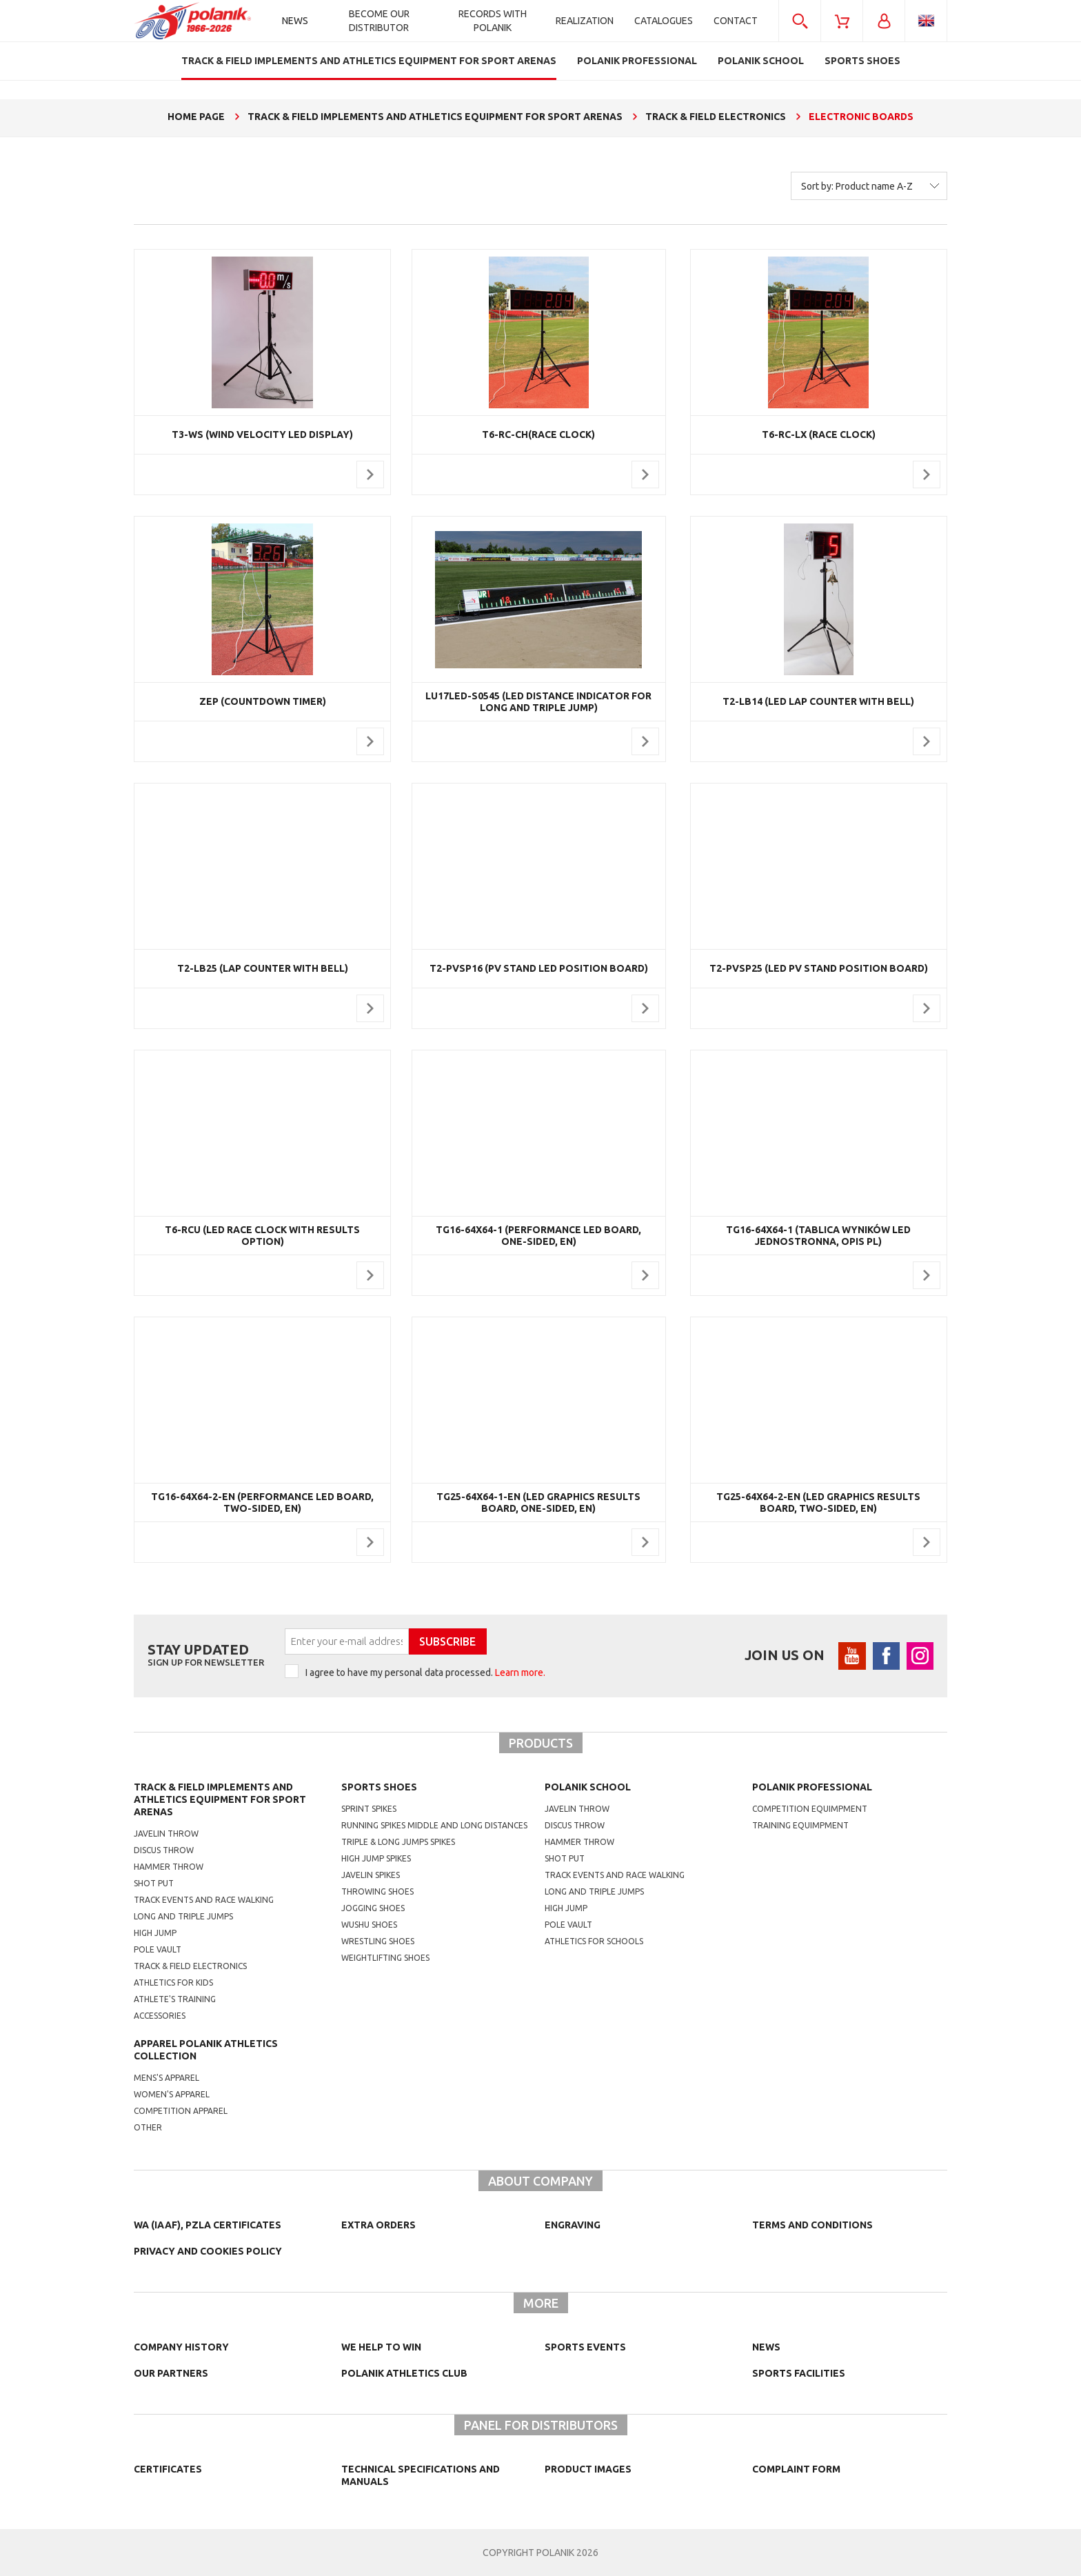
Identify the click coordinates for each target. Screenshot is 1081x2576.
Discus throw (164, 1850)
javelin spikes (370, 1874)
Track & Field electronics (190, 1965)
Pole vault (157, 1949)
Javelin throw (166, 1833)
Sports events (585, 2347)
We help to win (381, 2347)
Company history (181, 2347)
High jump (155, 1932)
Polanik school (588, 1787)
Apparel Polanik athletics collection (206, 2049)
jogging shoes (373, 1908)
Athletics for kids (173, 1982)
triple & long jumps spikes (398, 1841)
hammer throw (579, 1841)
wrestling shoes (377, 1941)
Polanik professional (812, 1787)
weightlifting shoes (385, 1957)
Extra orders (378, 2224)
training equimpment (800, 1825)
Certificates (168, 2469)
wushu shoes (369, 1924)
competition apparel (181, 2110)
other (148, 2127)
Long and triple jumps (183, 1916)
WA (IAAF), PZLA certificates (207, 2224)
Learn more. (520, 1672)
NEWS (766, 2347)
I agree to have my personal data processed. (425, 1672)
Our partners (171, 2373)
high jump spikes (376, 1858)
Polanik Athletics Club (404, 2373)
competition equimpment (809, 1808)
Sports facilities (798, 2373)
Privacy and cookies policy (208, 2251)
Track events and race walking (204, 1899)
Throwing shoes (377, 1891)
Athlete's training (175, 1999)
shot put (565, 1858)
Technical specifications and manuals (420, 2475)
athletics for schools (594, 1941)
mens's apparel (166, 2077)
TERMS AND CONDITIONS (812, 2224)
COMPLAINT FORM (796, 2469)
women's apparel (172, 2094)
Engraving (572, 2224)
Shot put (154, 1883)
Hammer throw (168, 1866)
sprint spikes (368, 1808)
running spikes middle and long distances (434, 1825)
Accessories (159, 2015)
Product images (588, 2469)
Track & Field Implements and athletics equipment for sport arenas (220, 1799)
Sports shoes (379, 1787)
